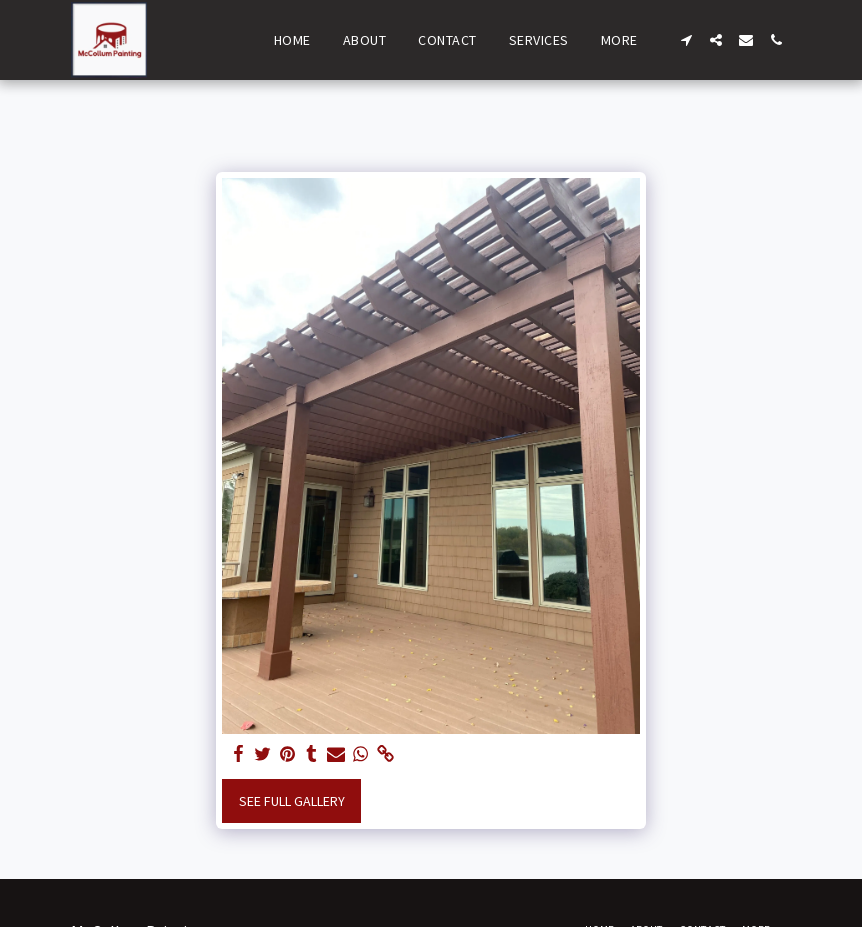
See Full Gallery (292, 801)
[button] (686, 40)
